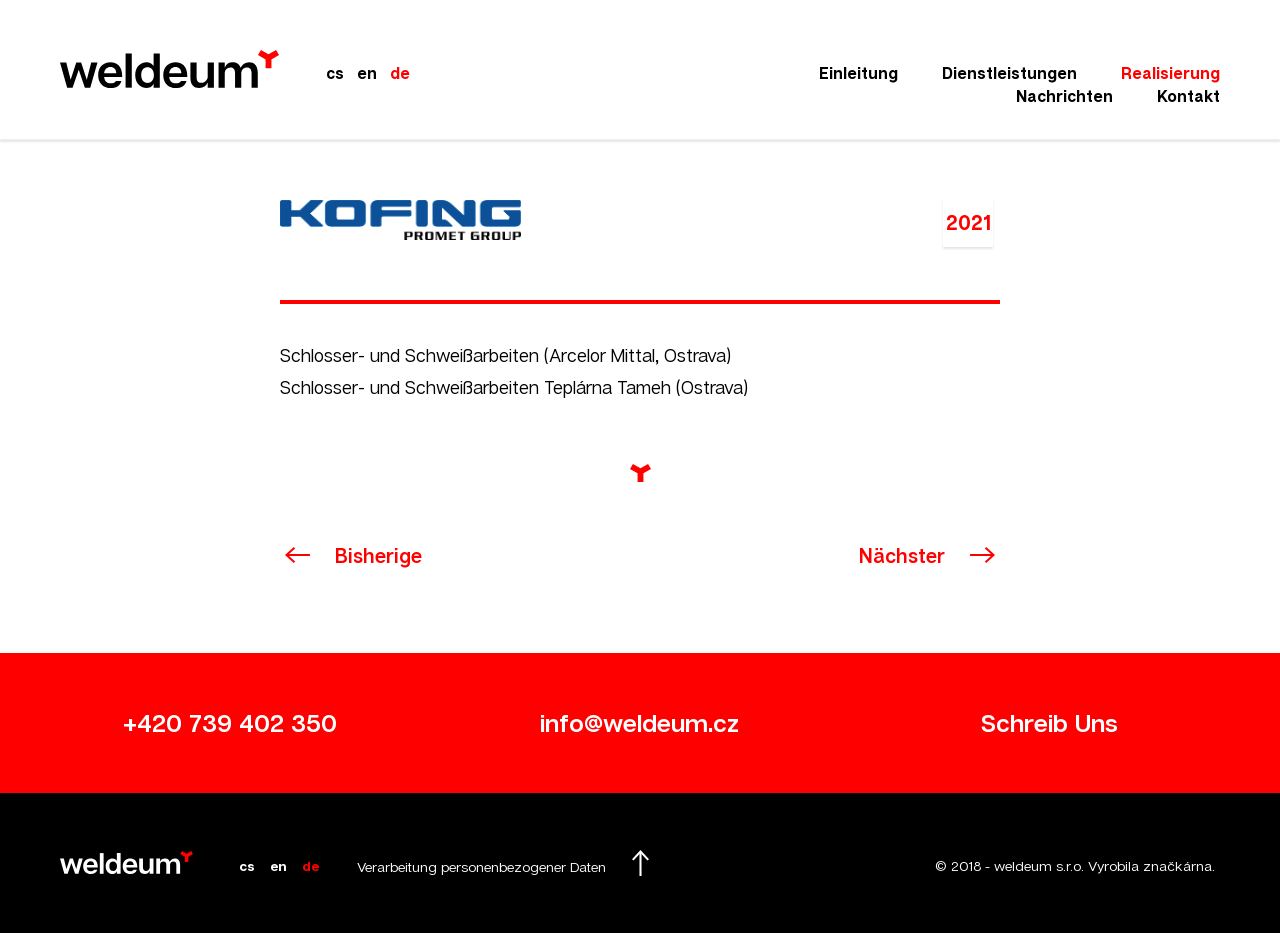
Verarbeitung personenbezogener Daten (481, 866)
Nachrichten (1064, 96)
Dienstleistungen (1009, 73)
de (400, 73)
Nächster (902, 555)
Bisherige (378, 555)
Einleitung (858, 73)
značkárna (1177, 865)
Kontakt (1188, 96)
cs (335, 73)
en (367, 73)
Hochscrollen (640, 863)
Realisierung (1170, 73)
